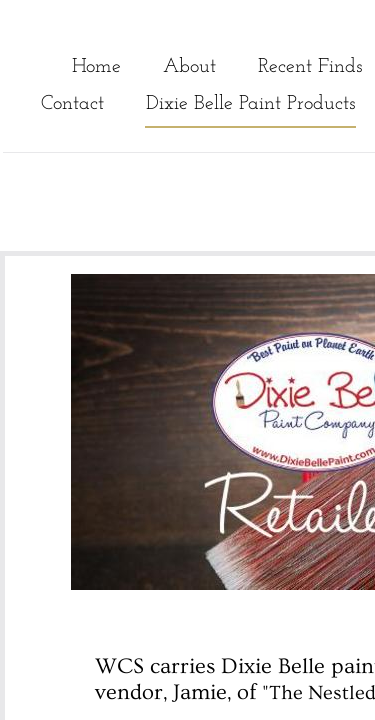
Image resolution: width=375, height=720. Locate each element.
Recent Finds (310, 67)
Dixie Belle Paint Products (250, 104)
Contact (72, 104)
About (189, 67)
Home (96, 67)
